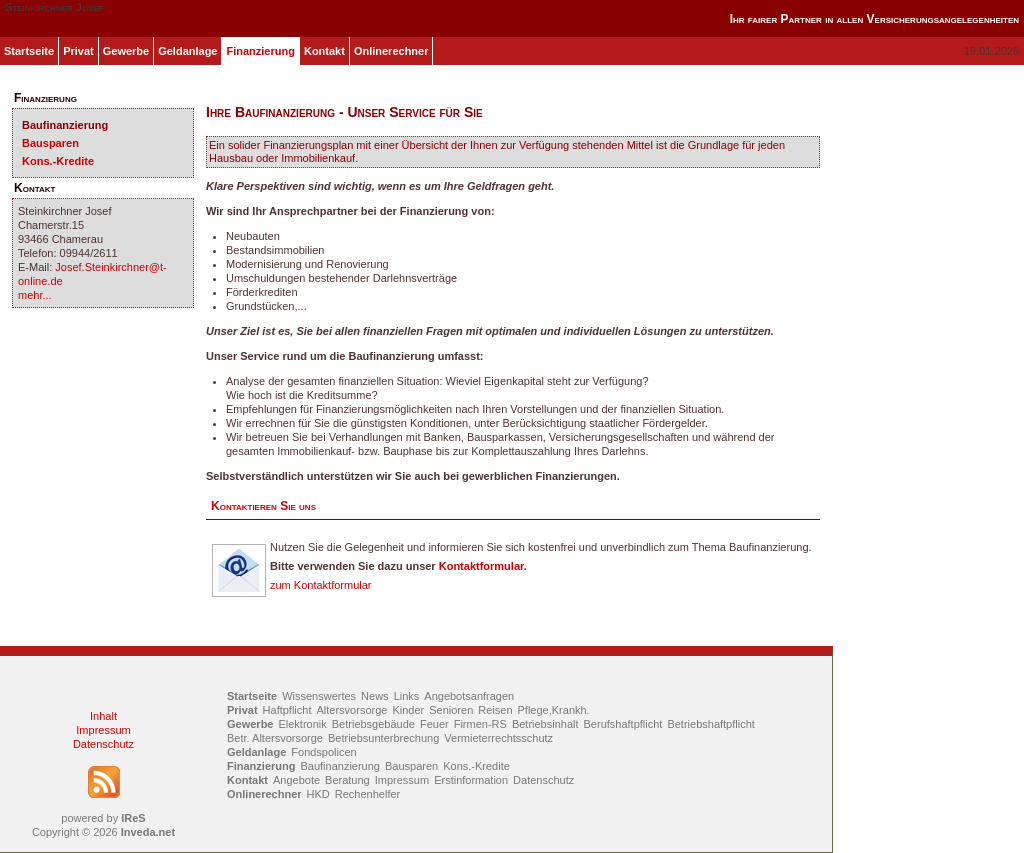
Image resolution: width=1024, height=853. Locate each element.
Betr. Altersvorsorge (275, 738)
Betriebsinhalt (545, 724)
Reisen (495, 710)
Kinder (408, 710)
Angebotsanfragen (469, 696)
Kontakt (324, 51)
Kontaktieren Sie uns (263, 506)
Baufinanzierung (65, 125)
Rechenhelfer (367, 794)
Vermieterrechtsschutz (498, 738)
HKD (318, 794)
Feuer (434, 724)
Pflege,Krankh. (554, 710)
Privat (78, 51)
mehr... (35, 295)
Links (407, 696)
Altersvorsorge (352, 710)
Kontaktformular (481, 566)
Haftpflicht (287, 710)
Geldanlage (187, 51)
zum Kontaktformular (320, 585)
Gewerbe (126, 51)
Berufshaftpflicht (623, 724)
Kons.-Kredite (58, 161)
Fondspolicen (323, 752)
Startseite (29, 51)
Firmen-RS (480, 724)
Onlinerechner (391, 51)
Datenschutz (103, 744)
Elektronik (302, 724)
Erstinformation (471, 780)
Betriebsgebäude (373, 724)
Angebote (296, 780)
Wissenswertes (319, 696)
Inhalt (103, 716)
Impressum (103, 730)
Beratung (347, 780)
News (375, 696)
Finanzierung (260, 51)
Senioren (451, 710)
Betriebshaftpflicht (710, 724)
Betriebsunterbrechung (383, 738)
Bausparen (50, 143)
